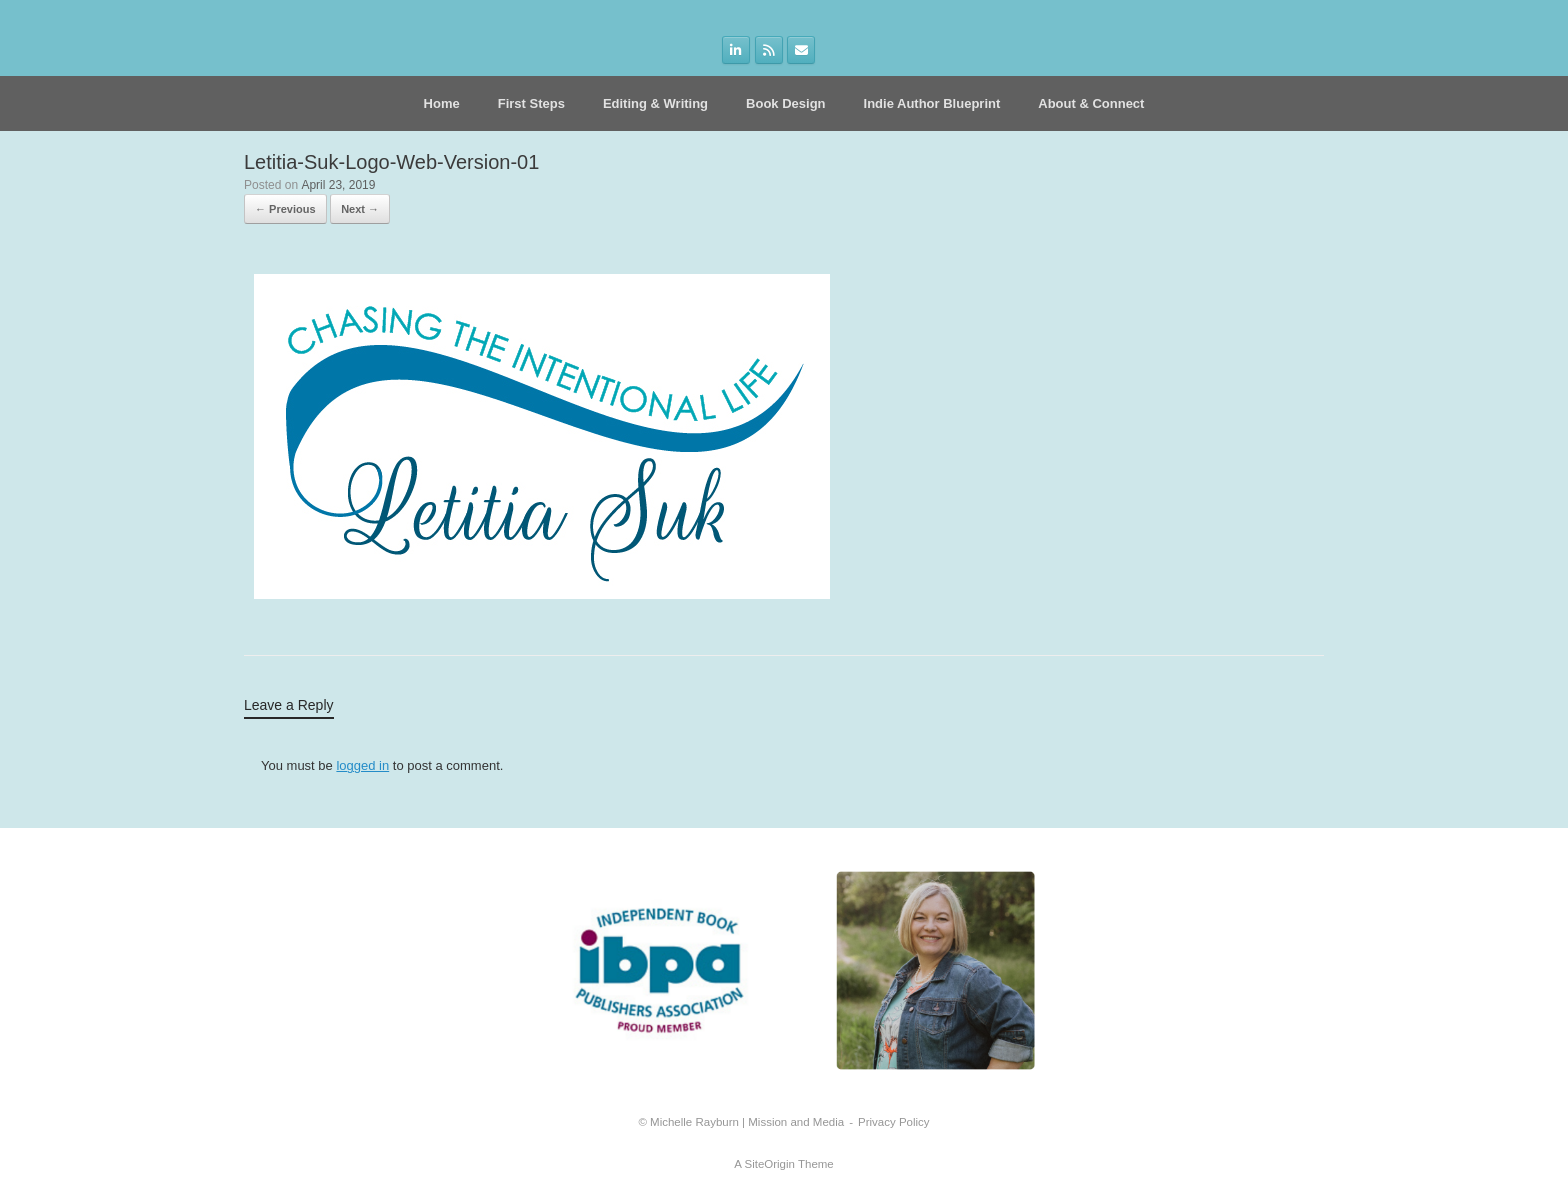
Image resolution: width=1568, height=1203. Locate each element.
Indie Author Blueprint (932, 103)
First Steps (531, 103)
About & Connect (1091, 103)
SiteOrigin (769, 1164)
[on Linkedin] (736, 50)
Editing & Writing (655, 103)
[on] (833, 50)
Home (442, 103)
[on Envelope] (801, 50)
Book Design (785, 103)
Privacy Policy (894, 1122)
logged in (362, 765)
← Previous (285, 209)
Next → (360, 209)
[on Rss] (769, 50)
